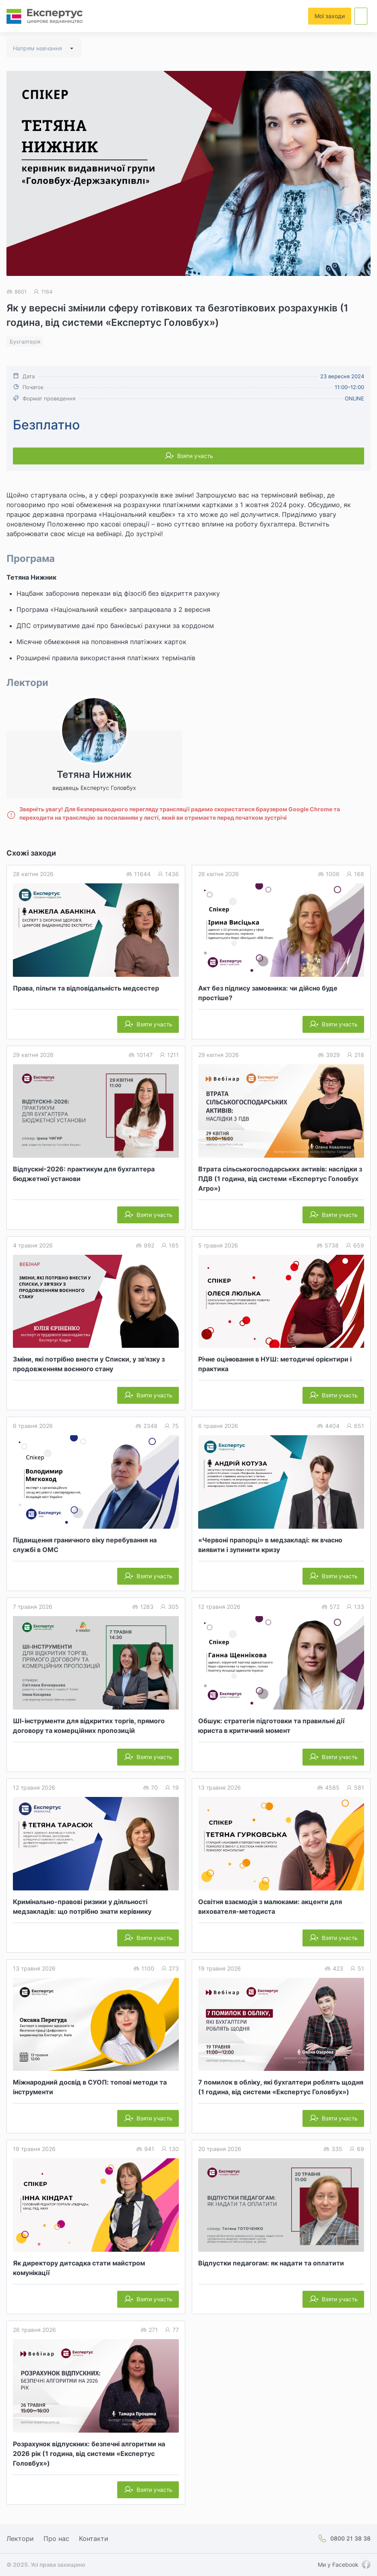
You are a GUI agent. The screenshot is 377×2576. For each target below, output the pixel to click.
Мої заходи (330, 15)
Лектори (20, 2539)
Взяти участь (195, 455)
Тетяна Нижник (31, 577)
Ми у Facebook (338, 2564)
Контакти (93, 2539)
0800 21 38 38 (350, 2538)
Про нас (56, 2539)
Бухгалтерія (25, 341)
